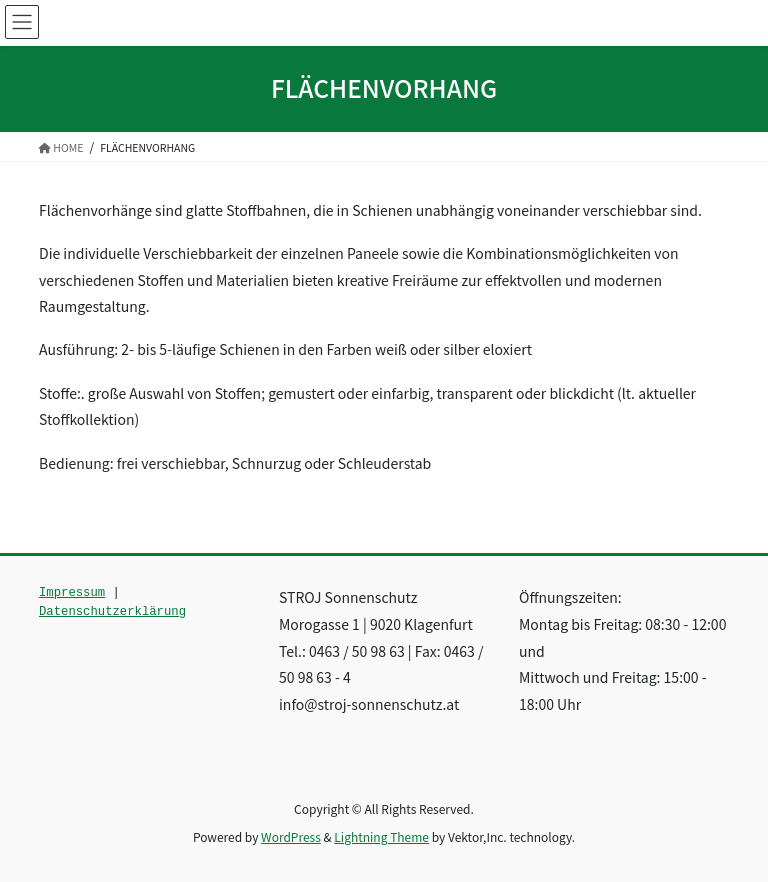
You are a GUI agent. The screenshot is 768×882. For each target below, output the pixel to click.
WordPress (291, 836)
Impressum (72, 593)
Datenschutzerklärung (112, 612)
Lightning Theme (381, 836)
